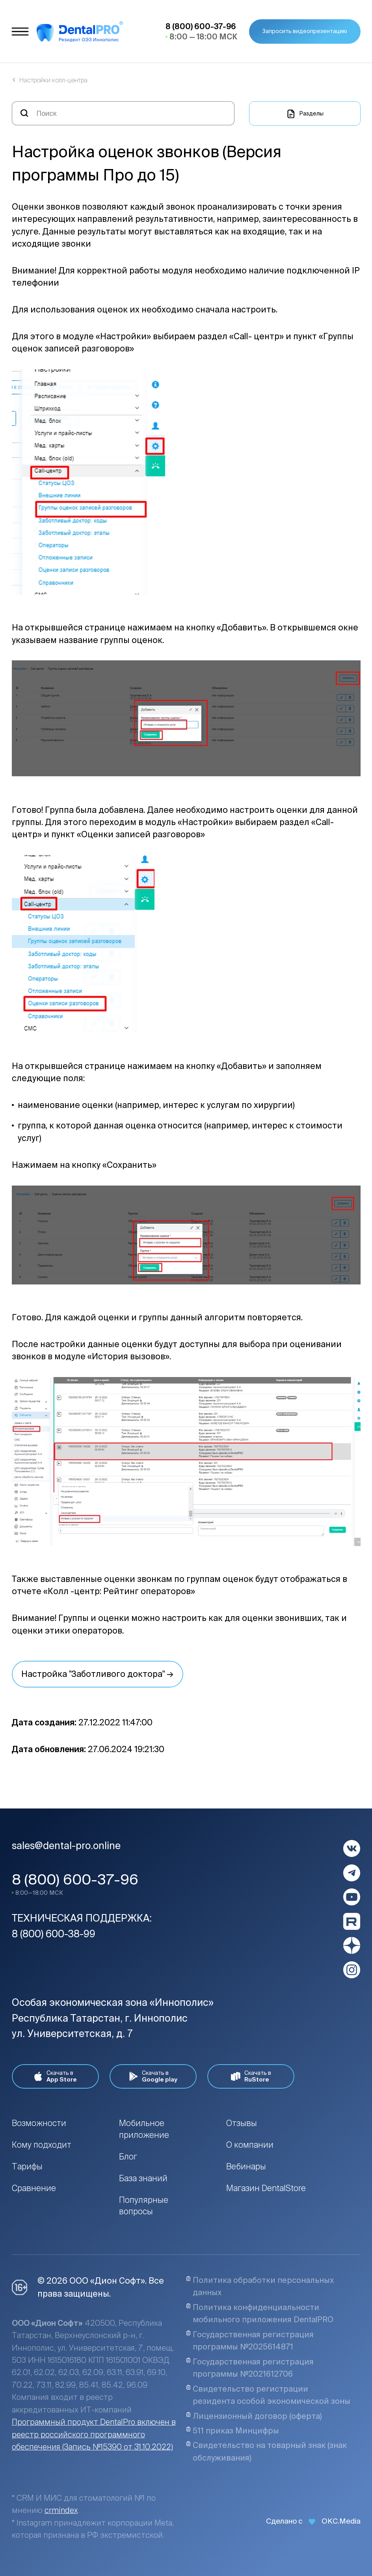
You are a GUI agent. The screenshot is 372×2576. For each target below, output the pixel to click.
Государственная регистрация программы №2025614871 (250, 2340)
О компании (249, 2144)
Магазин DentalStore (266, 2188)
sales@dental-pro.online (66, 1845)
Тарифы (27, 2166)
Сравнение (34, 2188)
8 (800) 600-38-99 (53, 1933)
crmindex (61, 2510)
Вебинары (246, 2166)
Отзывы (241, 2123)
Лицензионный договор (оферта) (254, 2416)
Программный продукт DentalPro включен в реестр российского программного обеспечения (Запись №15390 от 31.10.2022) (94, 2434)
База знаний (143, 2178)
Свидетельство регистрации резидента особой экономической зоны (268, 2395)
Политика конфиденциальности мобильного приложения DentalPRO (259, 2313)
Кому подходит (41, 2144)
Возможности (39, 2123)
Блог (128, 2156)
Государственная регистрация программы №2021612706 (250, 2367)
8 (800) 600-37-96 (75, 1879)
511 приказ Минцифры (232, 2430)
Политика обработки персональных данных (260, 2286)
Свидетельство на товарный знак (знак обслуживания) (266, 2451)
